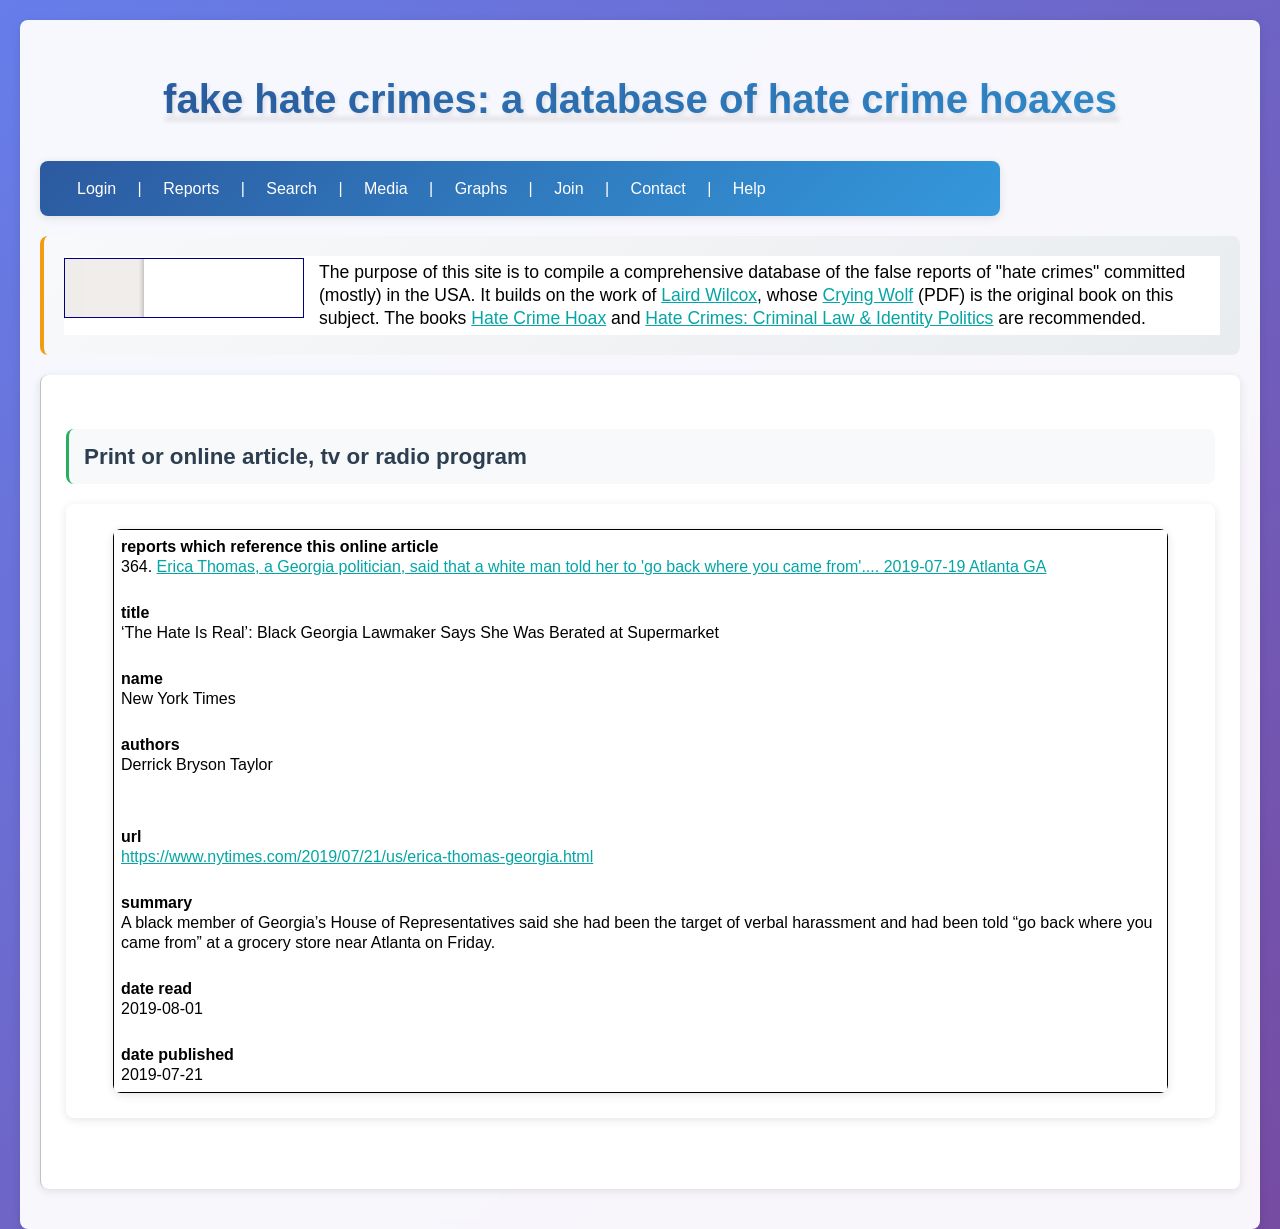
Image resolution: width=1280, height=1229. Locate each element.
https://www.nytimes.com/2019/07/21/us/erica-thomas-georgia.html (357, 856)
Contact (658, 188)
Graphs (481, 188)
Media (386, 188)
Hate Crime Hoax (538, 318)
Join (568, 188)
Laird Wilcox (709, 295)
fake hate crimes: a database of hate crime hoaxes (640, 99)
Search (291, 188)
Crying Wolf (868, 295)
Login (96, 188)
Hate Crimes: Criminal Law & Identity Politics (819, 318)
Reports (191, 188)
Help (749, 188)
